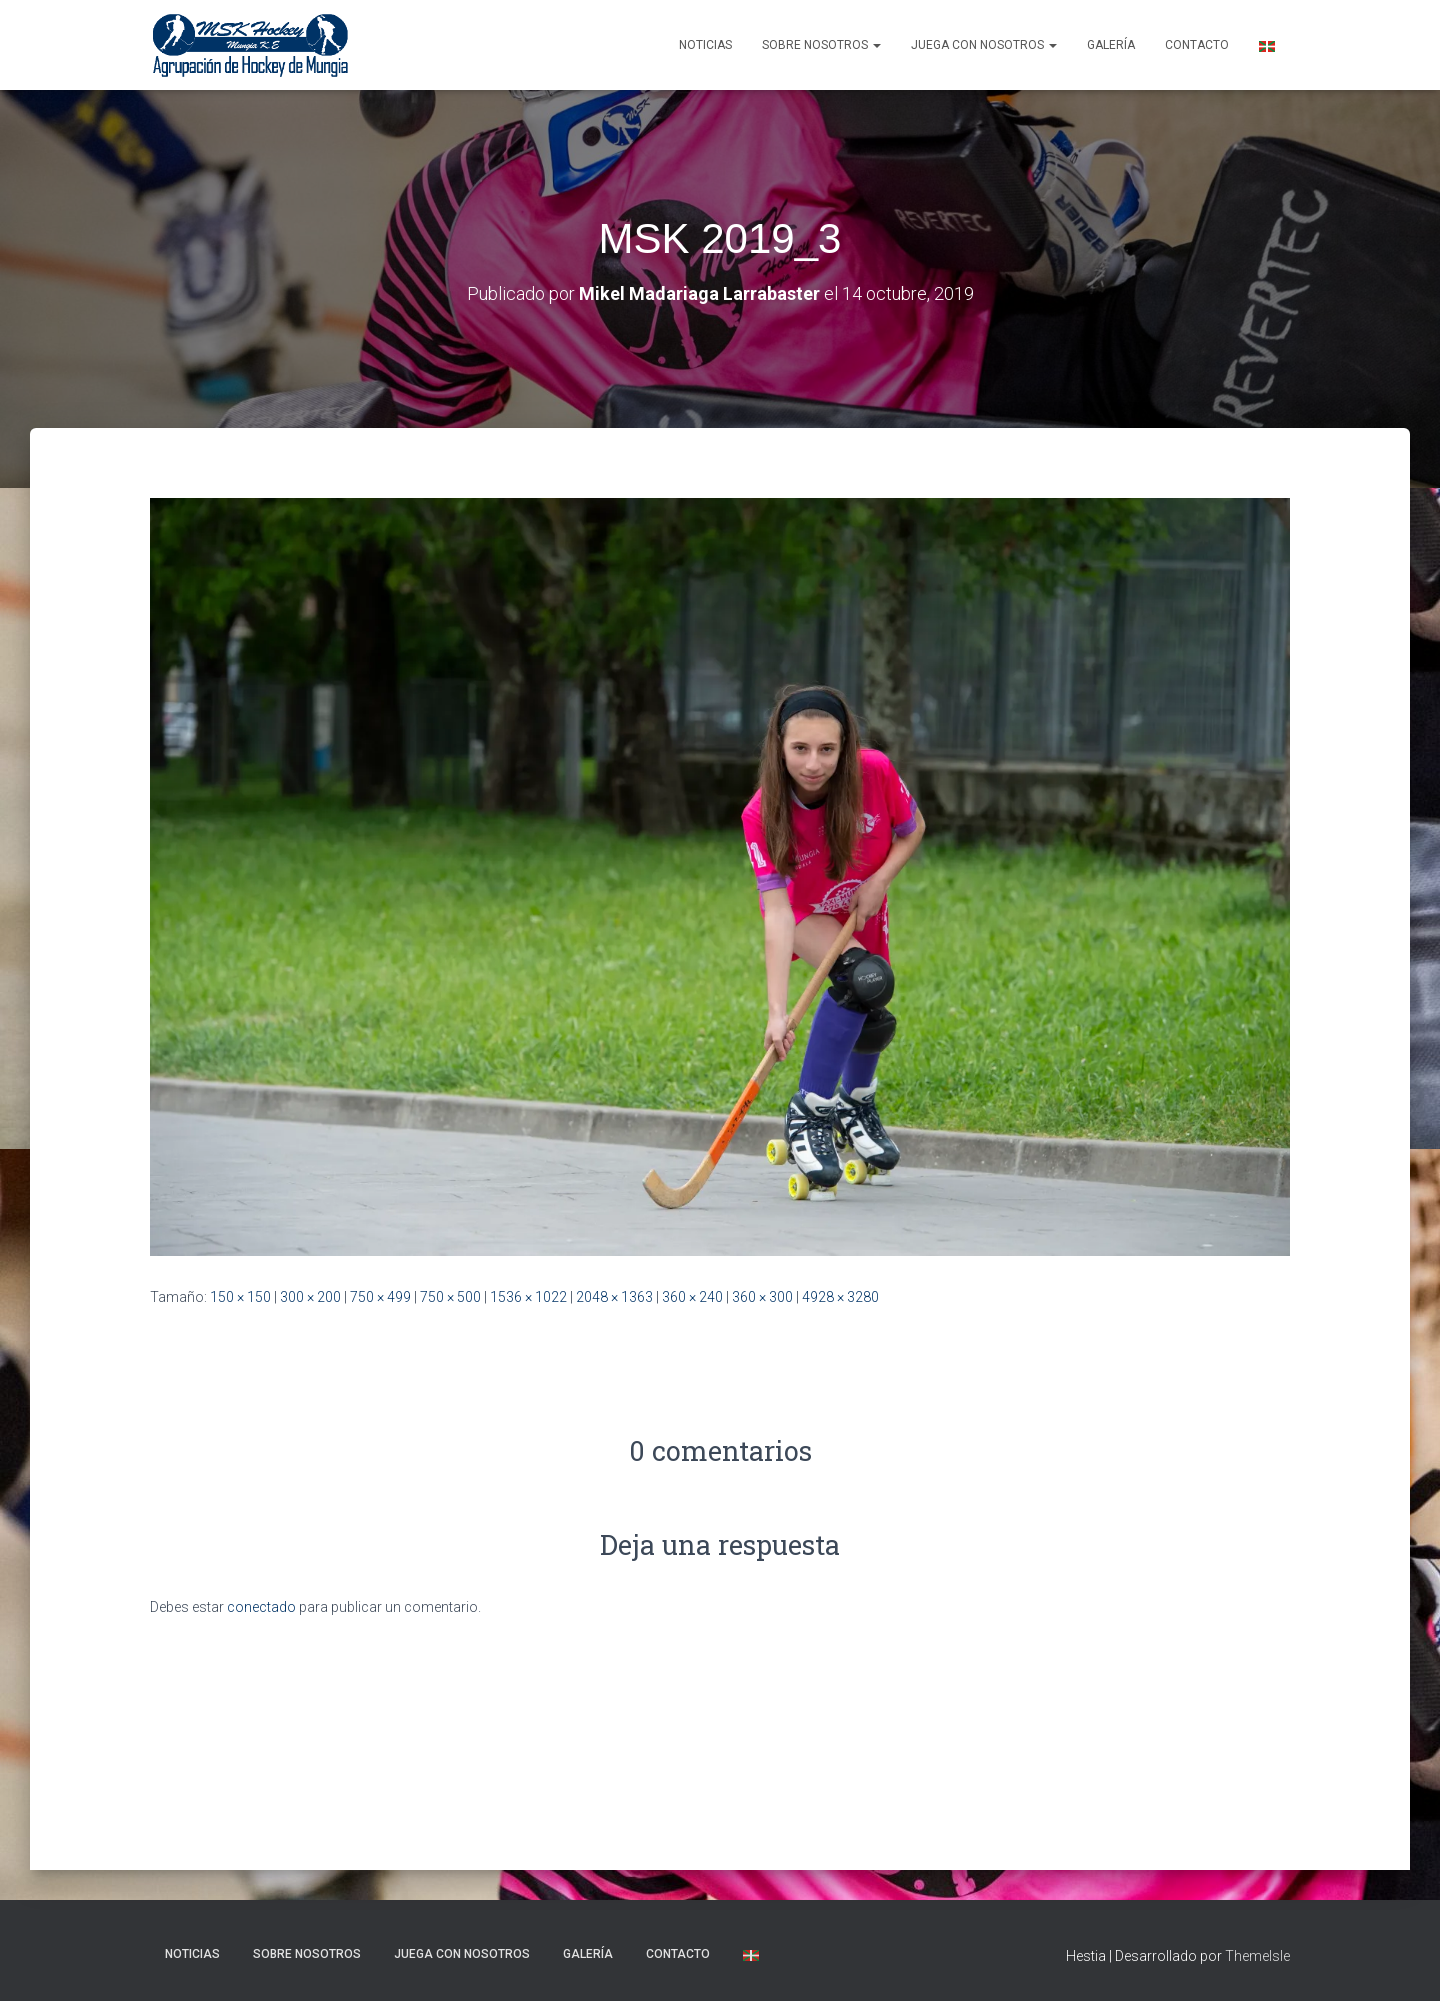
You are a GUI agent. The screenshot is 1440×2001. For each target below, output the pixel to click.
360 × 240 (692, 1297)
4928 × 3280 (840, 1297)
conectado (261, 1607)
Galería (1111, 45)
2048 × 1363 (614, 1297)
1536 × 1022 (528, 1297)
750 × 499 (380, 1297)
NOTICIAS (705, 45)
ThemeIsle (1257, 1956)
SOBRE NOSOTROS (821, 45)
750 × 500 (450, 1297)
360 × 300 (762, 1297)
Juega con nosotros (984, 45)
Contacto (1197, 45)
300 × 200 (310, 1297)
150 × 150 (240, 1297)
